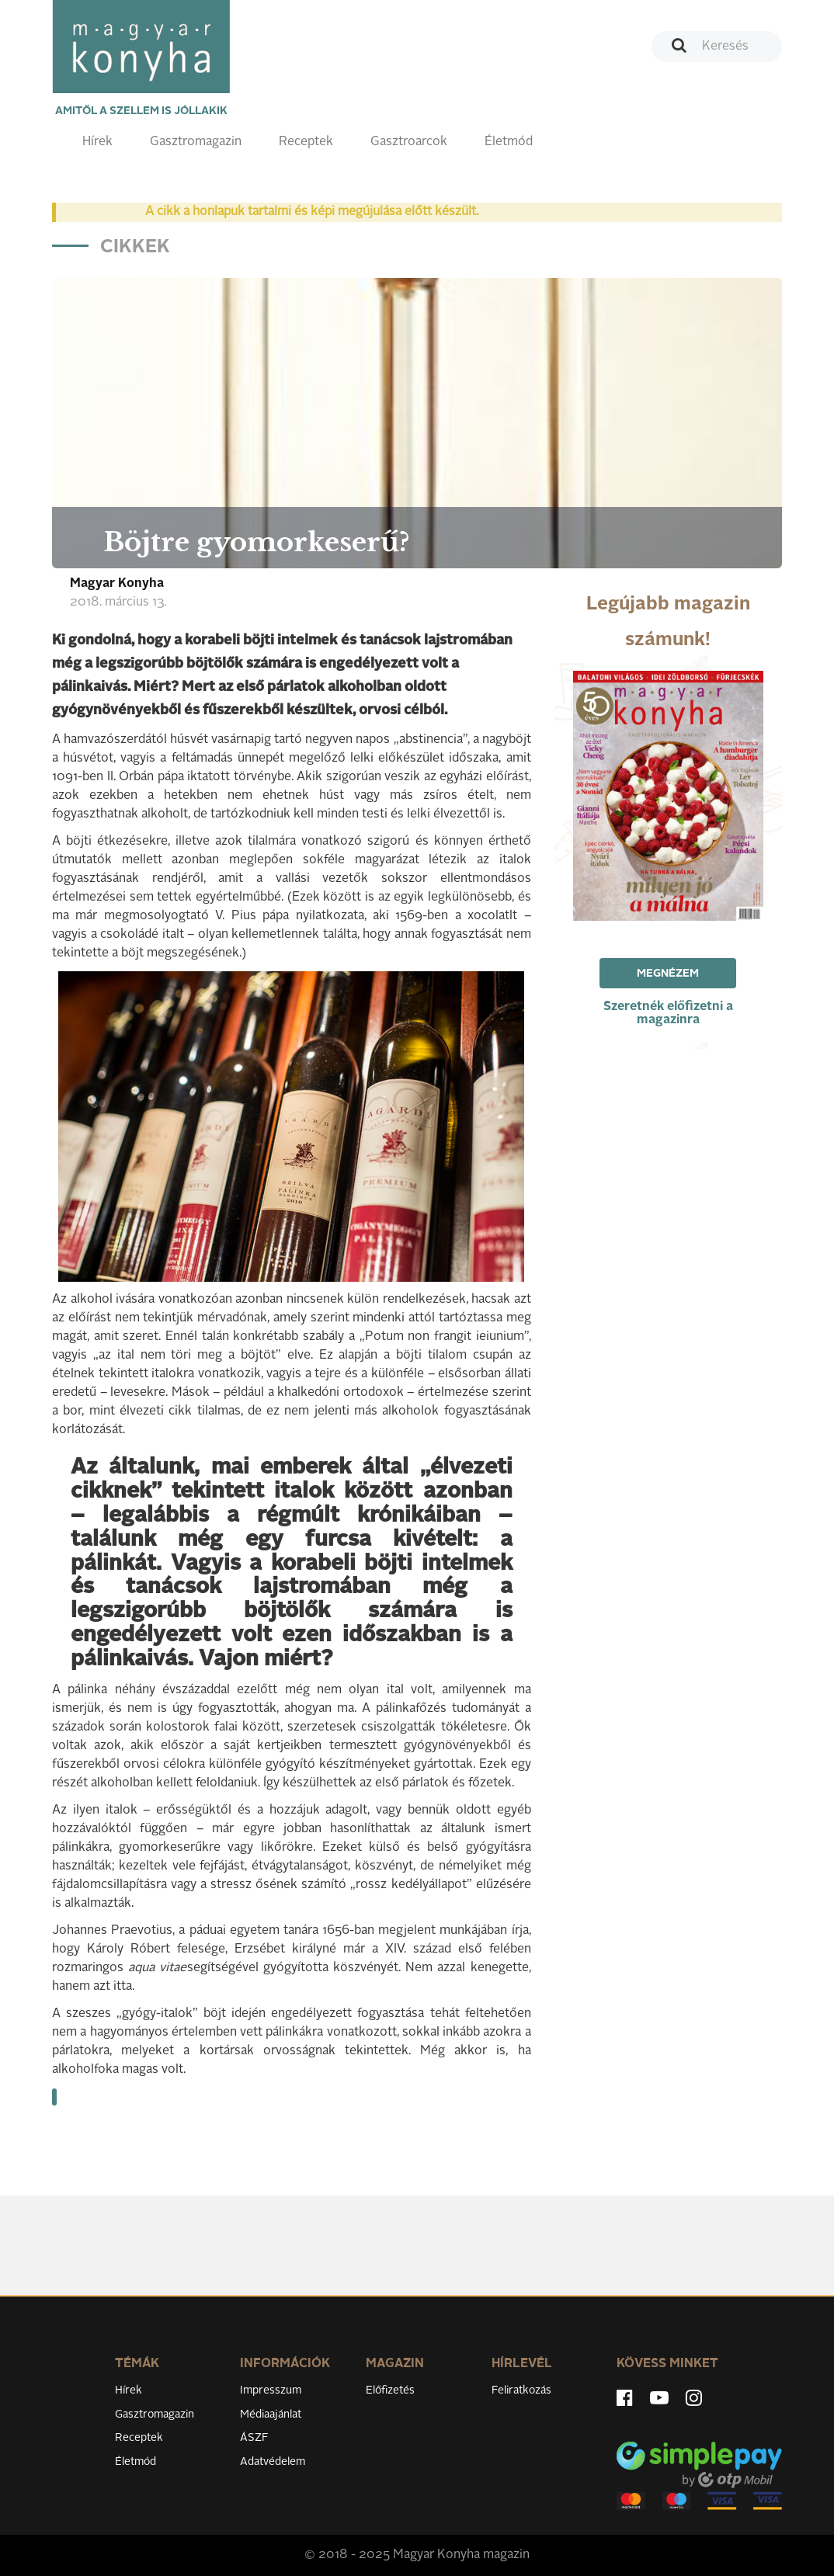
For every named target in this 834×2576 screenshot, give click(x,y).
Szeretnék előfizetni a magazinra (668, 1013)
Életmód (509, 142)
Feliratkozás (521, 2390)
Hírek (97, 142)
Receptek (306, 142)
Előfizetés (390, 2390)
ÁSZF (254, 2437)
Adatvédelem (272, 2461)
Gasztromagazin (196, 142)
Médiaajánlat (270, 2414)
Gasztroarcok (408, 142)
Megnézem (668, 973)
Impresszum (270, 2390)
